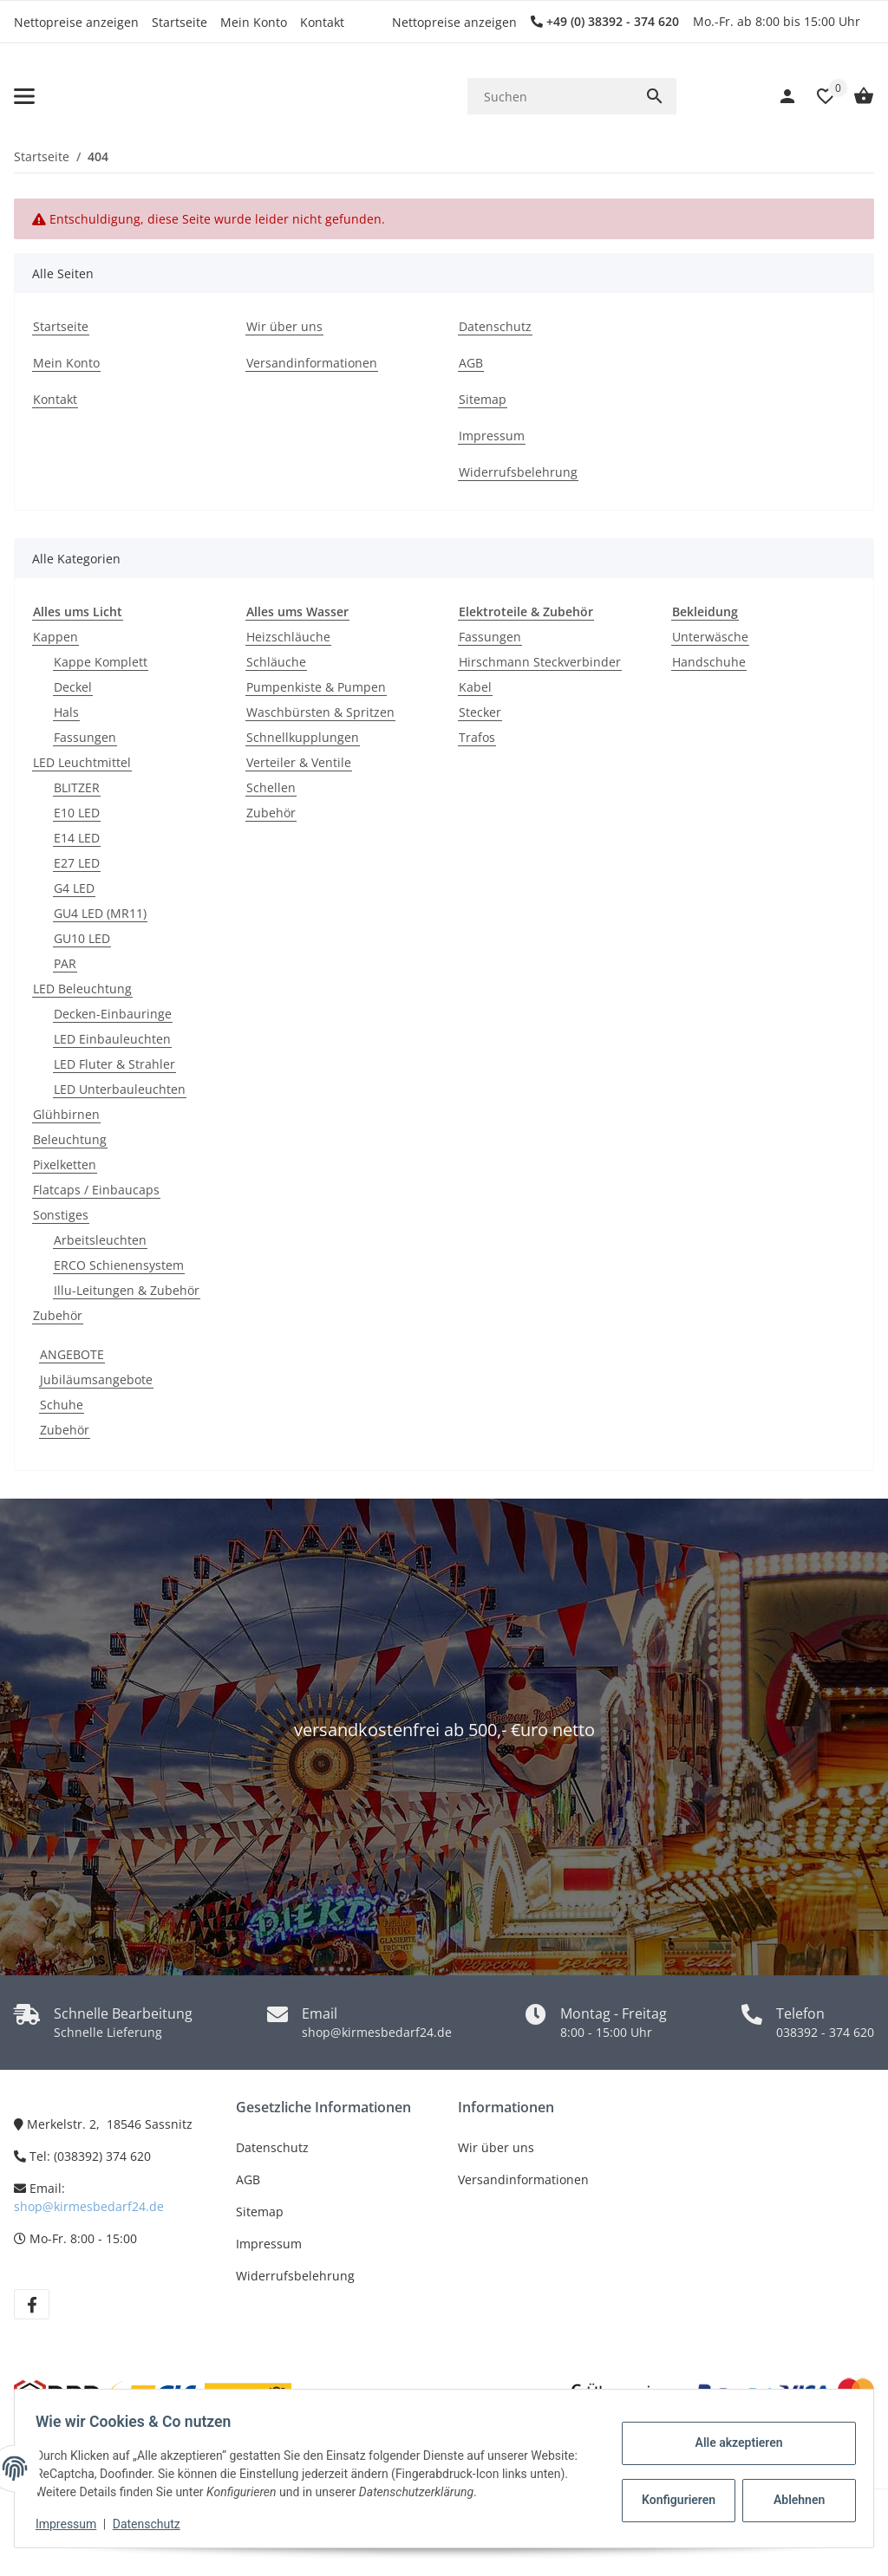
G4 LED (74, 888)
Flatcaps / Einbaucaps (96, 1189)
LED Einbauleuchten (112, 1039)
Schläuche (276, 662)
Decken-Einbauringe (113, 1013)
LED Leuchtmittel (82, 762)
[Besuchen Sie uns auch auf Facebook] (31, 2304)
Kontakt (322, 22)
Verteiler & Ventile (298, 762)
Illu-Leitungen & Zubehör (126, 1290)
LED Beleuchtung (82, 988)
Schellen (271, 787)
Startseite (179, 22)
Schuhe (61, 1404)
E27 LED (77, 863)
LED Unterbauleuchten (120, 1089)
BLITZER (77, 787)
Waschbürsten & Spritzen (320, 712)
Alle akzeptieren (731, 2442)
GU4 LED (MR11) (100, 913)
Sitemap (260, 2211)
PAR (65, 963)
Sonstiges (60, 1215)
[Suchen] (550, 97)
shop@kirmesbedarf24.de (89, 2206)
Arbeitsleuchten (100, 1240)
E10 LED (77, 812)
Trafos (477, 737)
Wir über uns (496, 2147)
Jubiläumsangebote (96, 1379)
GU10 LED (82, 938)
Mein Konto (253, 22)
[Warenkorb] (855, 96)
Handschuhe (709, 662)
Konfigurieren (673, 2500)
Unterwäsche (710, 636)
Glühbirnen (66, 1114)
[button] (817, 96)
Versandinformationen (523, 2179)
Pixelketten (64, 1164)
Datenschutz (272, 2147)
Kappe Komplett (100, 662)
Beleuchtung (70, 1139)
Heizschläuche (288, 636)
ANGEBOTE (72, 1354)
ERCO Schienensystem (119, 1265)
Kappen (55, 636)
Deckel (73, 687)
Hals (66, 712)
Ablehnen (792, 2500)
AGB (248, 2179)
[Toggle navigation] (24, 96)
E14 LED (77, 837)
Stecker (480, 712)
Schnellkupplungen (302, 737)
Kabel (475, 687)
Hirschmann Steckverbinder (540, 662)
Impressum (269, 2243)
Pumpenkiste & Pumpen (316, 687)
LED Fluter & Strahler (114, 1064)
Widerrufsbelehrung (295, 2275)
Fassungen (85, 737)
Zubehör (57, 1315)
